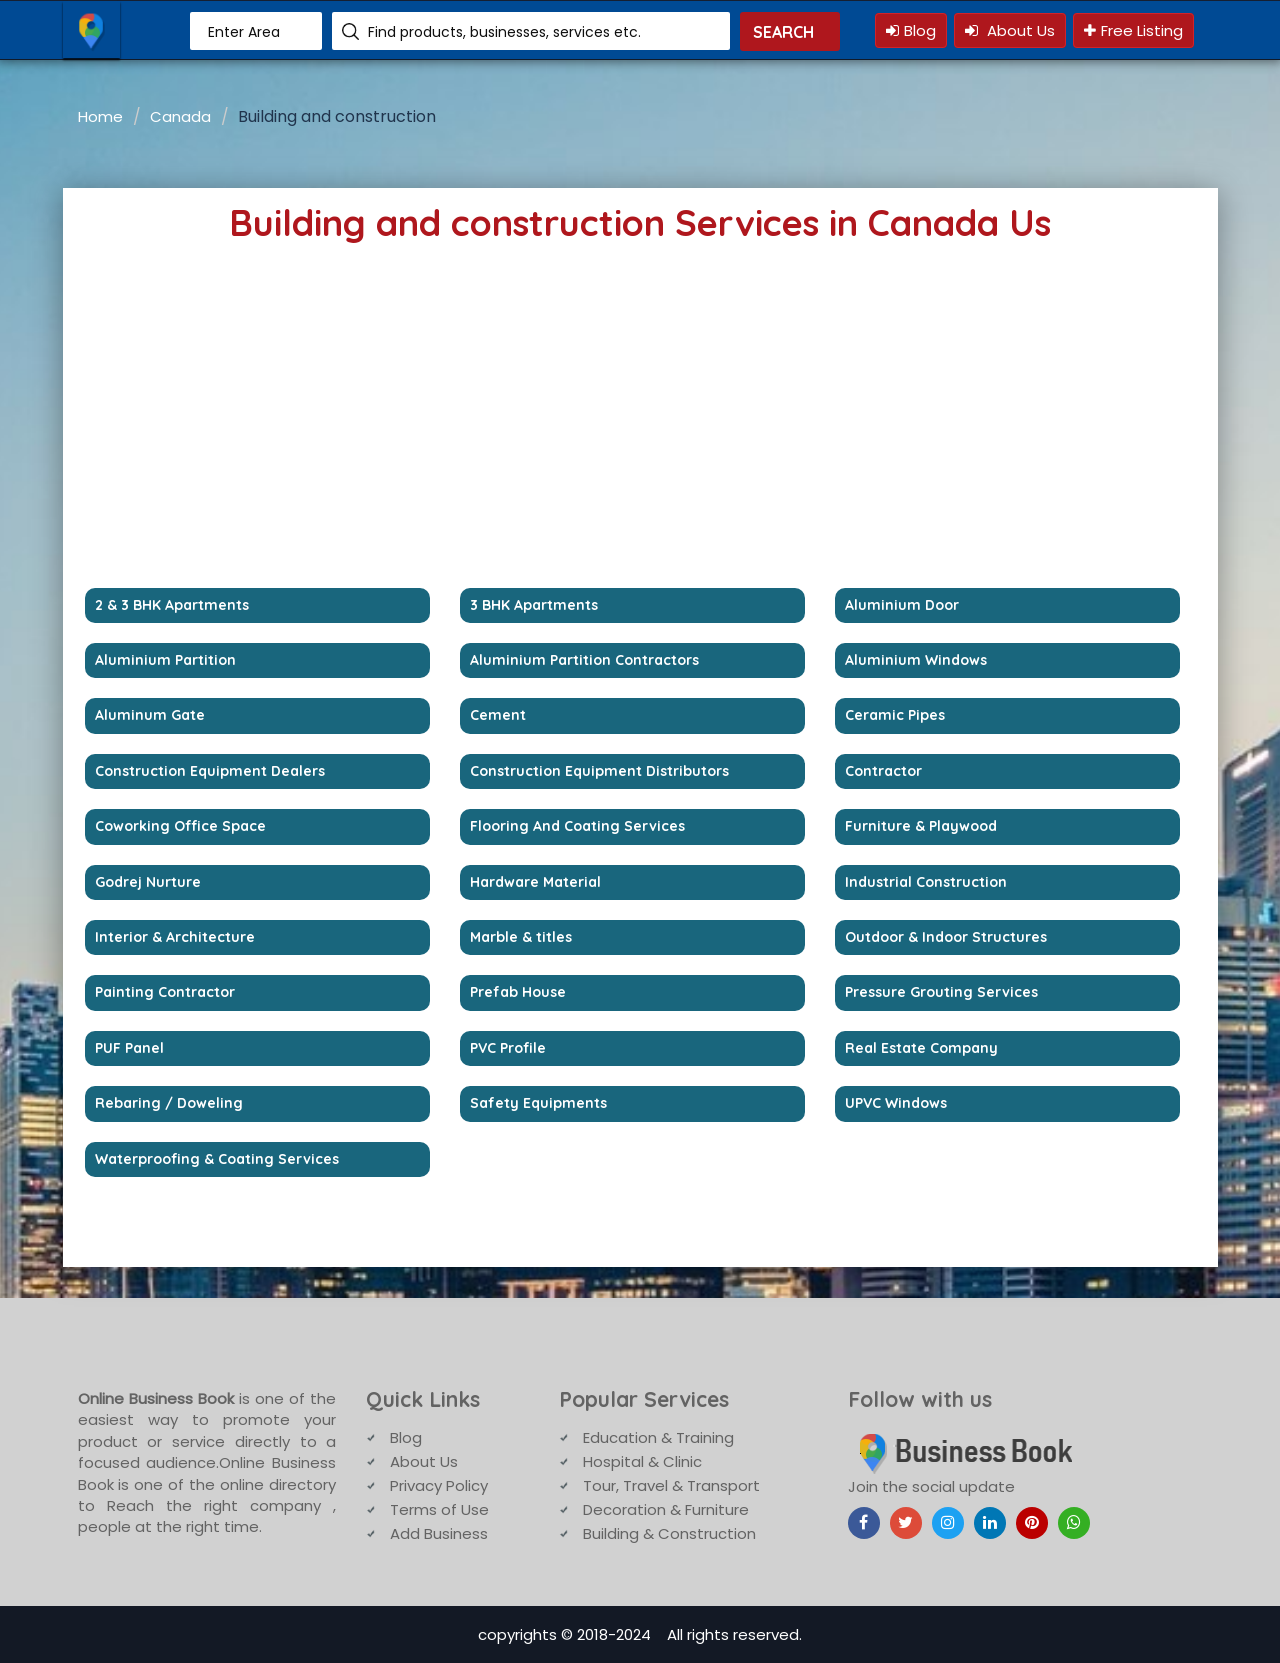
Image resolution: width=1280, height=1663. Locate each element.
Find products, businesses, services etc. (504, 32)
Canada (180, 116)
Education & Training (658, 1437)
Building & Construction (669, 1533)
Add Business (439, 1533)
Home (100, 116)
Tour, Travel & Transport (671, 1485)
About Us (1010, 30)
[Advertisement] (633, 438)
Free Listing (1133, 30)
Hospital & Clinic (642, 1461)
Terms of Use (439, 1509)
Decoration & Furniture (666, 1509)
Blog (911, 30)
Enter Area (244, 32)
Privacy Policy (439, 1485)
